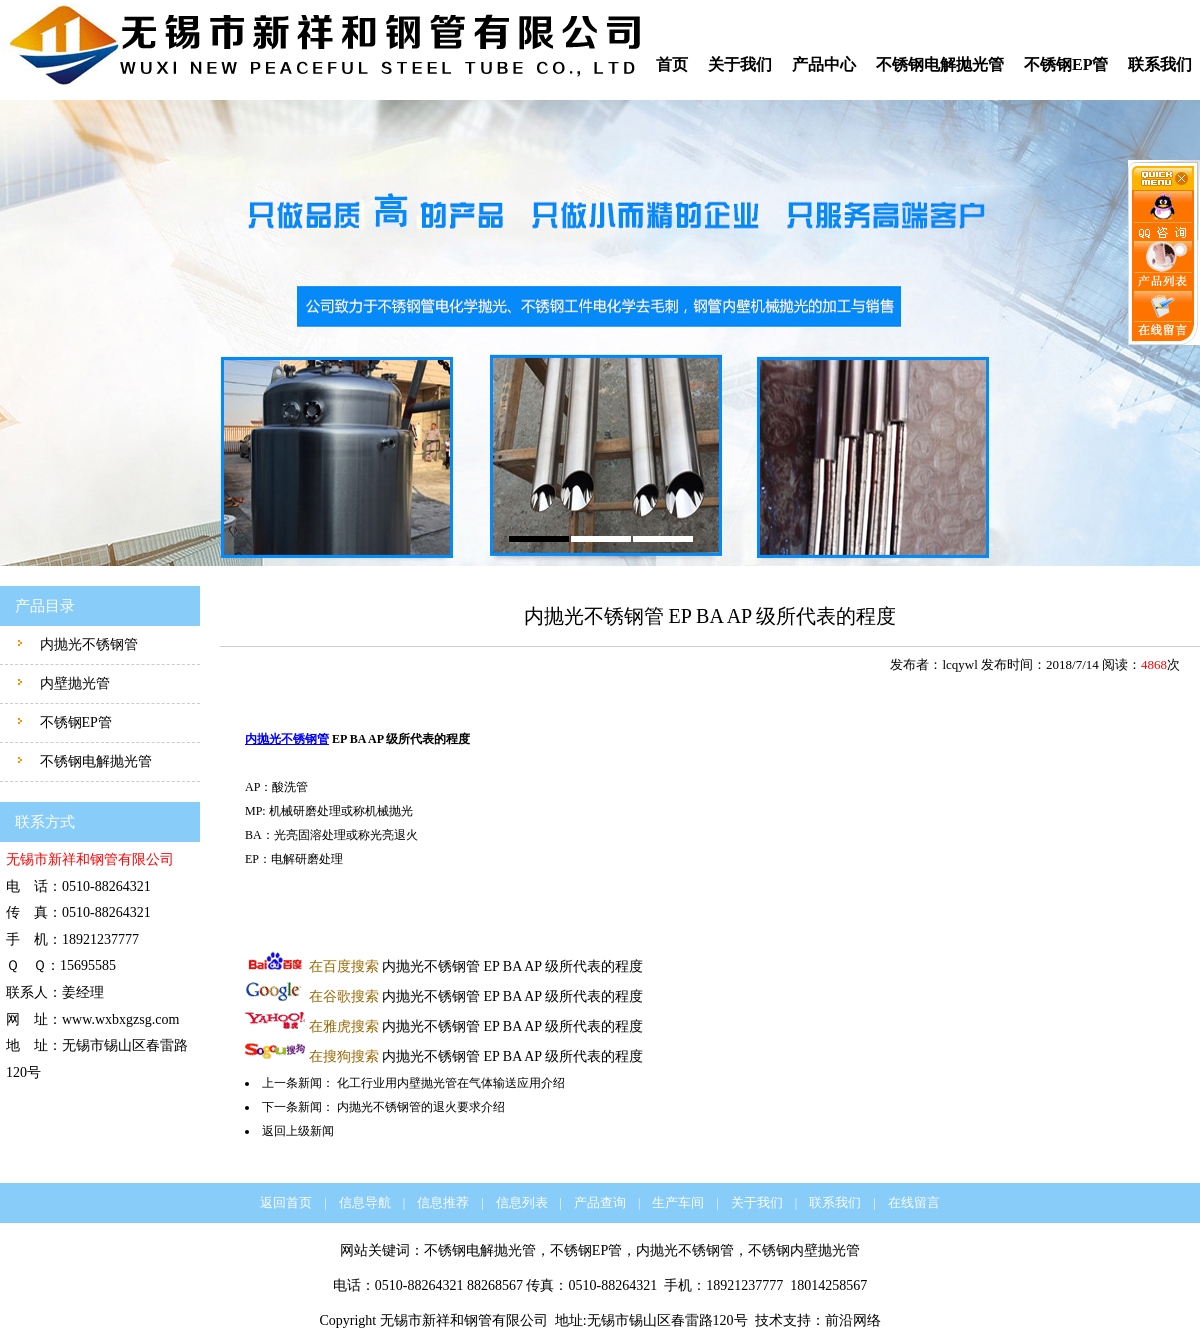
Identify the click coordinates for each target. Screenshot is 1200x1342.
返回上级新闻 (298, 1131)
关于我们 (740, 64)
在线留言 (914, 1202)
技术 (769, 1320)
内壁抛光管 (73, 683)
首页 (672, 64)
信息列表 (522, 1202)
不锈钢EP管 (1066, 64)
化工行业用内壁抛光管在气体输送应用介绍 (451, 1083)
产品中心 (824, 64)
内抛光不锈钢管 (87, 644)
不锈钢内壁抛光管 (804, 1250)
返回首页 (286, 1202)
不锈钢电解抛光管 (940, 64)
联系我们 (1160, 64)
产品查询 (600, 1202)
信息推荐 (443, 1202)
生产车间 (678, 1202)
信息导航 (365, 1202)
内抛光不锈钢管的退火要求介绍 (421, 1107)
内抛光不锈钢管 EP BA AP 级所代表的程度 (476, 966)
